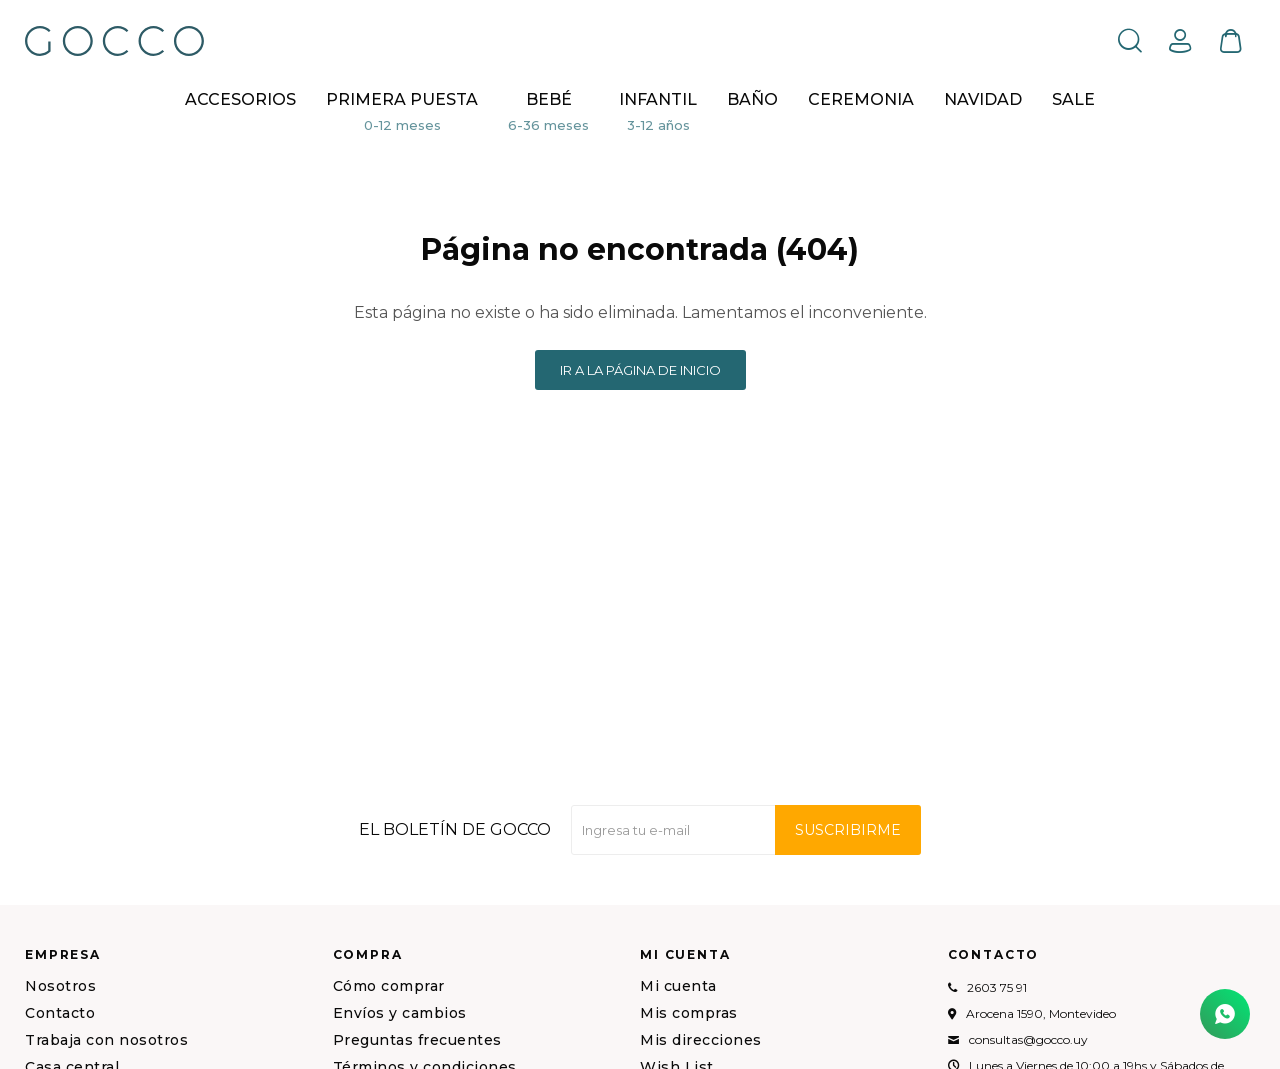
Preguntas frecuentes (417, 1040)
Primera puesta (402, 99)
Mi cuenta (678, 986)
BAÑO (752, 99)
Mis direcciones (701, 1040)
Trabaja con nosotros (106, 1040)
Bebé (549, 99)
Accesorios (240, 99)
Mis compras (689, 1013)
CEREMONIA (861, 99)
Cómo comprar (389, 986)
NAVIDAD (983, 99)
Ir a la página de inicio (640, 370)
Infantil (658, 99)
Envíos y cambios (400, 1013)
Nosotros (60, 986)
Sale (1073, 99)
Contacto (60, 1013)
